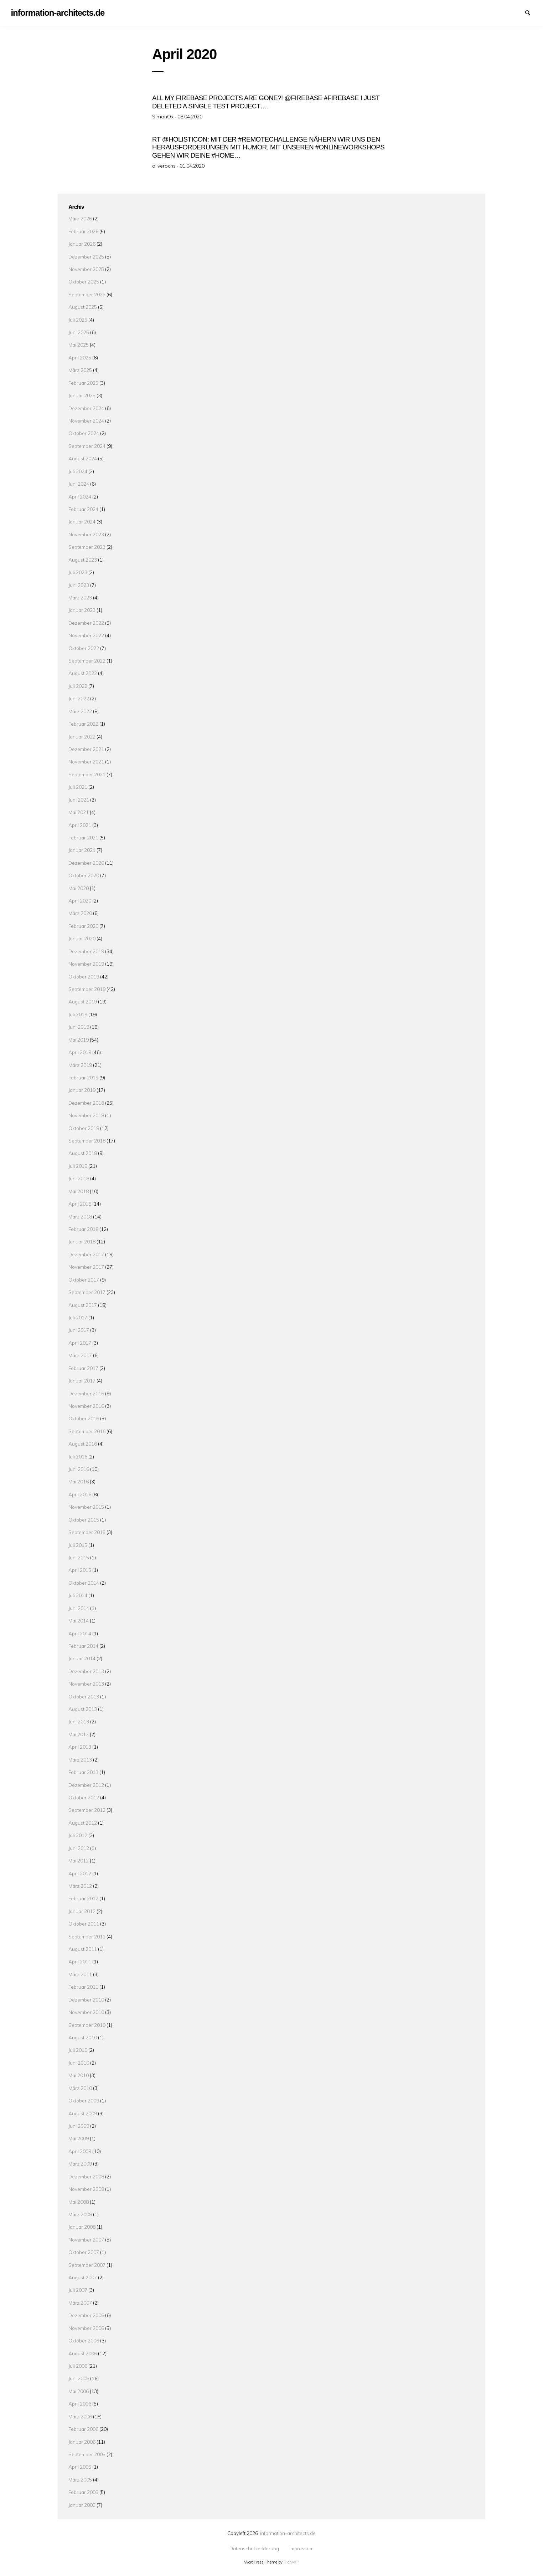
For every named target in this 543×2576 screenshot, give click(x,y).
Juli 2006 (77, 2364)
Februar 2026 (83, 230)
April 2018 (79, 1202)
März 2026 (80, 217)
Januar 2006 (81, 2440)
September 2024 (86, 444)
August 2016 (82, 1442)
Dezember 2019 (86, 950)
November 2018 (86, 1114)
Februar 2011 (83, 1986)
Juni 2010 (78, 2061)
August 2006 (82, 2352)
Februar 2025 (83, 381)
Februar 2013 (83, 1771)
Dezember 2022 (86, 621)
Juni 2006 (78, 2377)
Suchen (531, 12)
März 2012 (80, 1884)
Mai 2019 (78, 1038)
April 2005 (79, 2466)
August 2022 (82, 672)
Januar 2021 (81, 849)
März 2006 (80, 2415)
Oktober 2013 (83, 1695)
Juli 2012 (77, 1834)
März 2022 (80, 710)
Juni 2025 (78, 331)
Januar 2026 (81, 242)
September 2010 (86, 2023)
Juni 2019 (78, 1025)
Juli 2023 (77, 571)
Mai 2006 (78, 2390)
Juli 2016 (77, 1455)
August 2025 (82, 305)
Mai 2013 (78, 1733)
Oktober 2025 (83, 280)
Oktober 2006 (83, 2339)
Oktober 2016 (83, 1417)
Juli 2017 (77, 1316)
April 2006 (79, 2402)
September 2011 (86, 1935)
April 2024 (79, 495)
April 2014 (79, 1632)
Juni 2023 (78, 584)
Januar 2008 (81, 2226)
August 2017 (82, 1303)
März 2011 (80, 1973)
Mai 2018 (78, 1190)
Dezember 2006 (86, 2314)
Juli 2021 (77, 785)
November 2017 (86, 1266)
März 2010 (80, 2087)
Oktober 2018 (83, 1127)
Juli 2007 (77, 2289)
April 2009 (79, 2150)
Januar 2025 (81, 394)
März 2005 (80, 2478)
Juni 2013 (78, 1720)
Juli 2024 (77, 470)
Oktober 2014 (83, 1581)
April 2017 (79, 1341)
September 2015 (86, 1531)
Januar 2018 (81, 1240)
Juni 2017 (78, 1329)
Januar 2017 (81, 1379)
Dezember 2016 (86, 1392)
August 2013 (82, 1707)
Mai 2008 (78, 2200)
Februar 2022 (83, 722)
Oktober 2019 (83, 975)
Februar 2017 (83, 1367)
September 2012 (86, 1809)
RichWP (291, 2560)
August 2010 (82, 2036)
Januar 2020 (81, 937)
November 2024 (86, 419)
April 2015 (79, 1569)
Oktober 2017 (83, 1278)
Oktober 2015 (83, 1518)
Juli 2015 (77, 1543)
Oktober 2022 (83, 647)
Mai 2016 (78, 1480)
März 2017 (80, 1354)
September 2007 (86, 2263)
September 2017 (86, 1291)
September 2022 (86, 659)
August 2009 (82, 2112)
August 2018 (82, 1152)
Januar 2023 (81, 609)
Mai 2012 (78, 1859)
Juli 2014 (77, 1594)
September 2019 (86, 988)
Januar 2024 (81, 520)
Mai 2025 (78, 344)
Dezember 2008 (86, 2175)
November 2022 (86, 634)
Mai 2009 (78, 2137)
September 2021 (86, 773)
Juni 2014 (78, 1607)
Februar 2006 (83, 2427)
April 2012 (79, 1872)
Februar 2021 (83, 836)
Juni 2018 (78, 1177)
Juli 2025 (77, 318)
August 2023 (82, 558)
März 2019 (80, 1063)
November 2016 (86, 1404)
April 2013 (79, 1746)
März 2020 (80, 912)
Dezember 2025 (86, 255)
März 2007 (80, 2301)
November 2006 (86, 2327)
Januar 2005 (81, 2503)
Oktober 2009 (83, 2099)
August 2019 (82, 1000)
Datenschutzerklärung (506, 12)
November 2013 (86, 1682)
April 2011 (79, 1960)
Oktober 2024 (83, 432)
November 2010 (86, 2011)
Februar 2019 (83, 1076)
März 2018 (80, 1215)
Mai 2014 (78, 1619)
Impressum (518, 12)
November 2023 (86, 533)
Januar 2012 (81, 1910)
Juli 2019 (77, 1013)
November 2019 (86, 962)
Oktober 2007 (83, 2251)
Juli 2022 (77, 684)
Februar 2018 (83, 1228)
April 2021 (79, 824)
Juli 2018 (77, 1164)
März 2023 (80, 596)
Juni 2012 (78, 1847)
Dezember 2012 (86, 1783)
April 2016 (79, 1493)
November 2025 (86, 268)
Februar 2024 (83, 508)
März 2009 (80, 2162)
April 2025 (79, 356)
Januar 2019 (81, 1089)
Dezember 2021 (86, 748)
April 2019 (79, 1051)
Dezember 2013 (86, 1670)
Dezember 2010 (86, 1998)
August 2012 (82, 1821)
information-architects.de (288, 2532)
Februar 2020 (83, 924)
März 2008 (80, 2213)
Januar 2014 (81, 1657)
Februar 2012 (83, 1897)
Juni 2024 (78, 482)
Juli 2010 (77, 2049)
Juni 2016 (78, 1468)
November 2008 (86, 2187)
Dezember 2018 (86, 1101)
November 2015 (86, 1506)
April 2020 (79, 899)
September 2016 (86, 1430)
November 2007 (86, 2238)
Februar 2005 (83, 2491)
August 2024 (82, 457)
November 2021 (86, 760)
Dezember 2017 (86, 1253)
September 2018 (86, 1139)
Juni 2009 (78, 2124)
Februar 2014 (83, 1644)
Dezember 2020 (86, 861)
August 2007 (82, 2276)
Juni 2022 (78, 697)
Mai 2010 (78, 2074)
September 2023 (86, 545)
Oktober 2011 (83, 1922)
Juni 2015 (78, 1556)
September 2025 (86, 293)
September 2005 (86, 2453)
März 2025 (80, 369)
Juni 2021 (78, 798)
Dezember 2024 (86, 407)
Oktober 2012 (83, 1796)
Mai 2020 (78, 887)
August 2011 (82, 1947)
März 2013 (80, 1758)
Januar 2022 (81, 735)
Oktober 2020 (83, 874)
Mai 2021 (78, 811)
